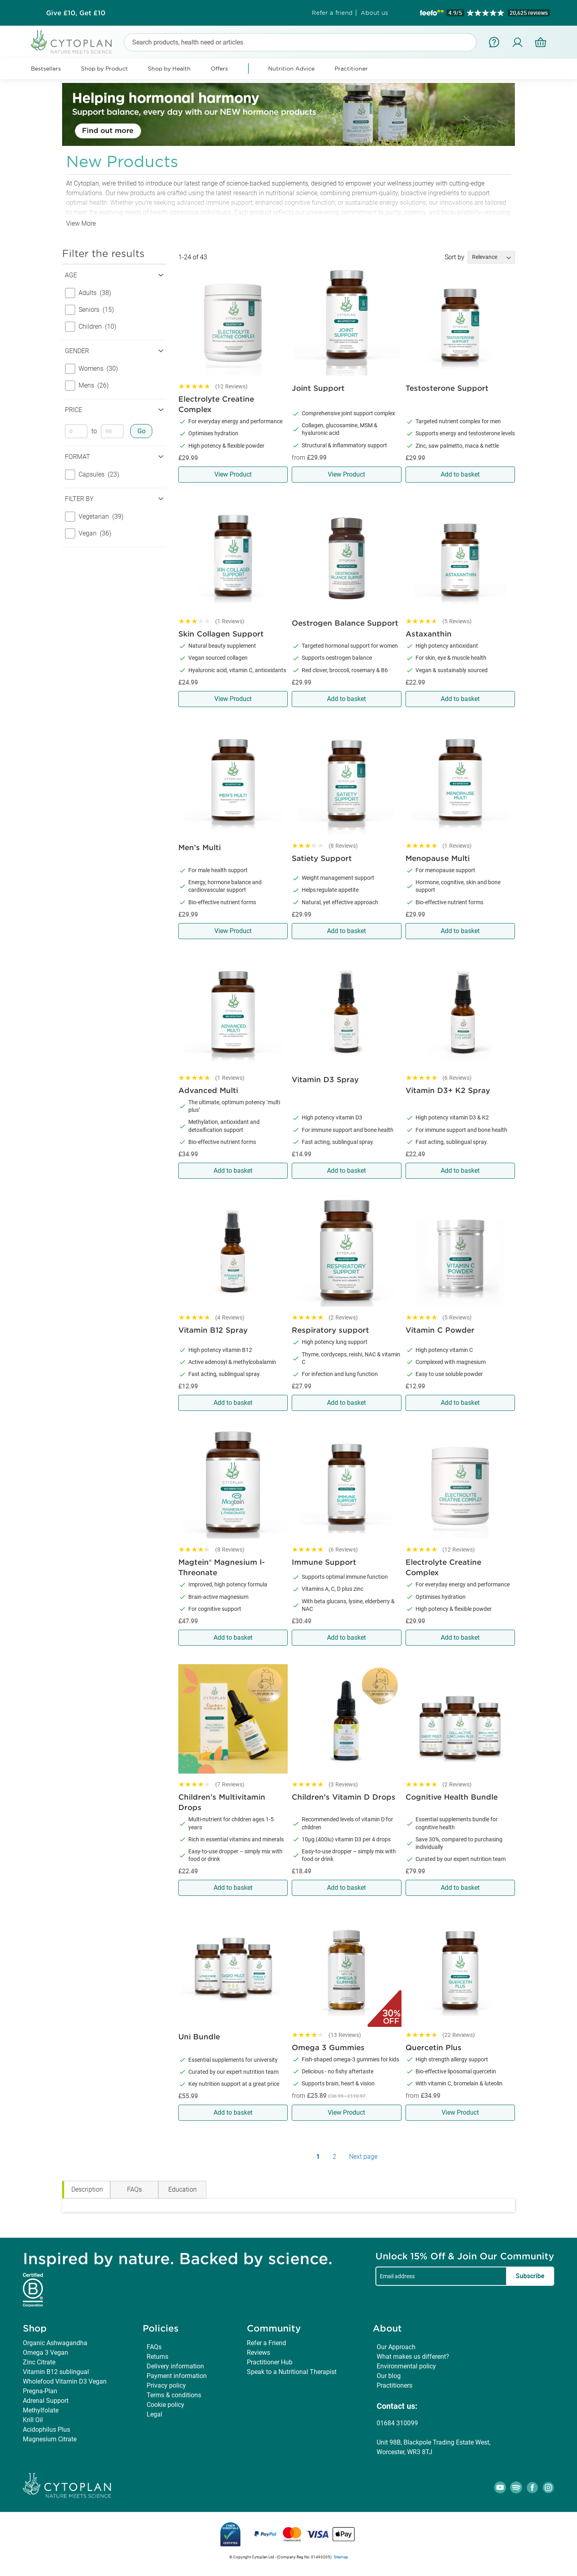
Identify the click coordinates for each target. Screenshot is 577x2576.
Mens (87, 385)
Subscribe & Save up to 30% (75, 12)
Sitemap (341, 2557)
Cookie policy (165, 2404)
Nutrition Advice (291, 68)
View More (81, 223)
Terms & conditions (174, 2395)
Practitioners (394, 2385)
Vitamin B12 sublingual (56, 2372)
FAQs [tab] (134, 2189)
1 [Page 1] (318, 2156)
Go (141, 431)
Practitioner (351, 68)
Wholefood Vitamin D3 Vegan (65, 2381)
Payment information (177, 2376)
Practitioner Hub (270, 2362)
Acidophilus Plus (46, 2429)
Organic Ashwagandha (55, 2343)
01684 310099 (397, 2423)
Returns (157, 2356)
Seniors (89, 310)
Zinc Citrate (39, 2362)
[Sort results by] (491, 257)
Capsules (92, 474)
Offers (219, 68)
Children (90, 326)
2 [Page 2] (334, 2156)
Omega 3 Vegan (45, 2352)
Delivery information (175, 2366)
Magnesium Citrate (50, 2439)
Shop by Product (104, 68)
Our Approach (396, 2347)
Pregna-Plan (40, 2391)
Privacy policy (166, 2385)
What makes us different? (413, 2356)
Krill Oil (33, 2420)
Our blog (389, 2376)
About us (374, 12)
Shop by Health (169, 68)
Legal (154, 2414)
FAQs (154, 2347)
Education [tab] (182, 2189)
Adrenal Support (46, 2400)
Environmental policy (406, 2366)
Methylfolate (41, 2410)
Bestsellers (46, 68)
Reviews (258, 2352)
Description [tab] (87, 2189)
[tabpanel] (288, 2205)
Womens (91, 369)
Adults (88, 293)
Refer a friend (332, 12)
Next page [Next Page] (363, 2156)
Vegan (88, 533)
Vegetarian (94, 516)
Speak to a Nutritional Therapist (292, 2372)
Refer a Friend (266, 2343)
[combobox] (300, 42)
